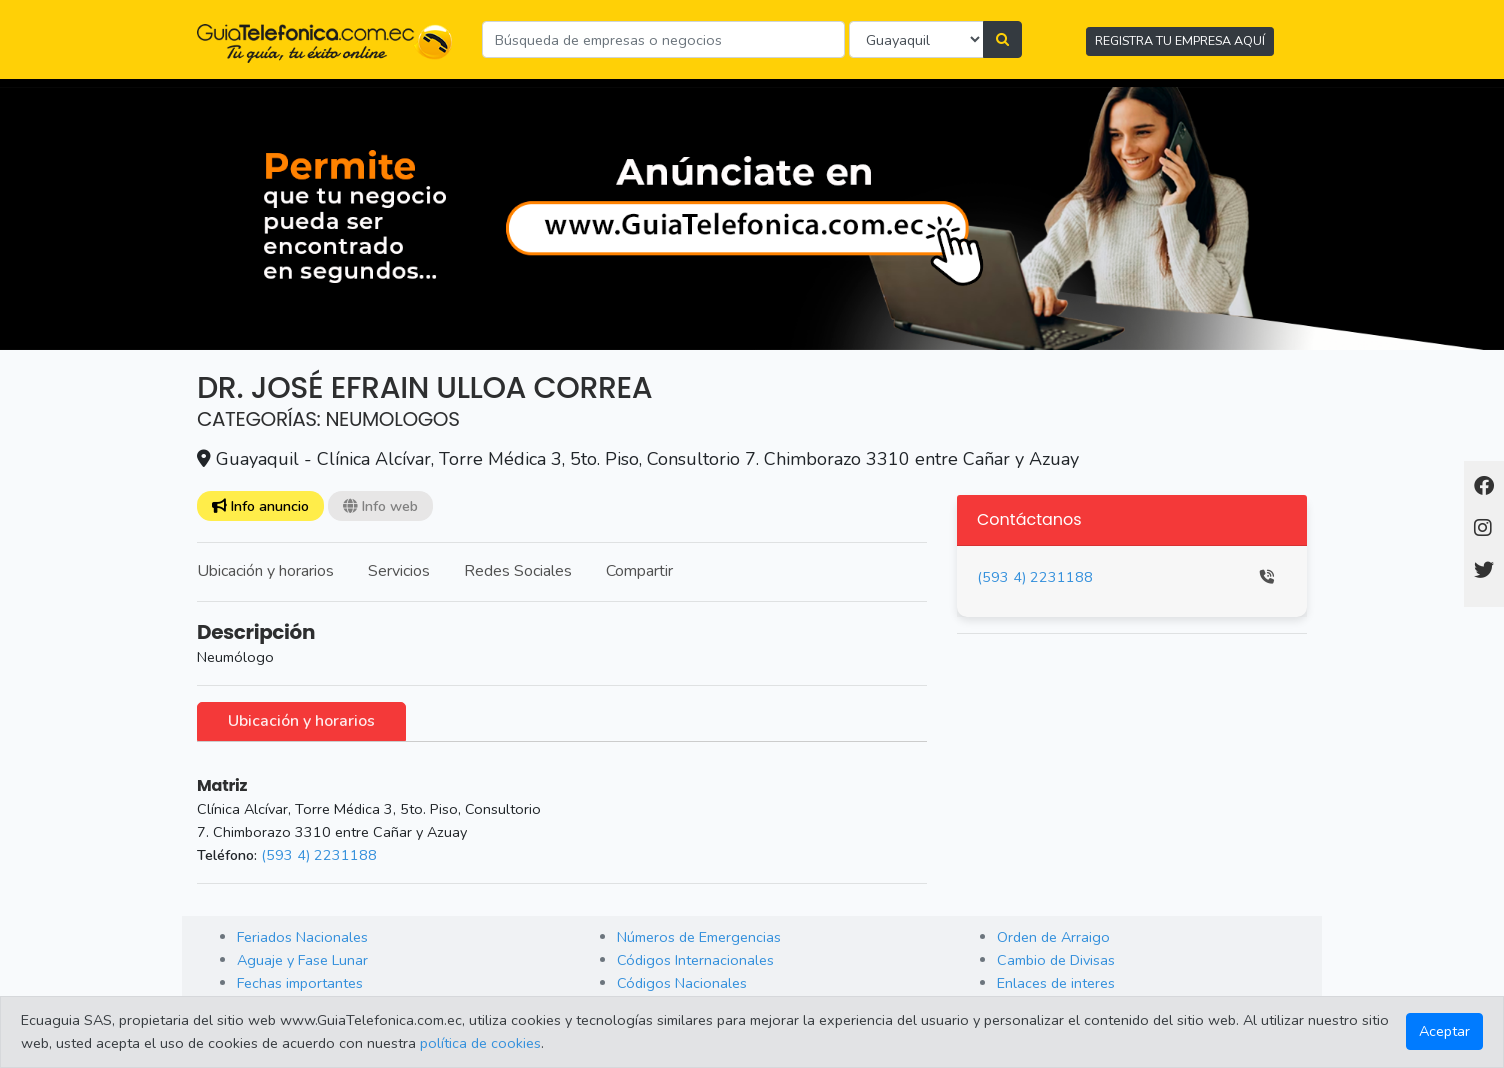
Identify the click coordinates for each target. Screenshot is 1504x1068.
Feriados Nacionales (302, 937)
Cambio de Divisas (1056, 960)
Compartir (639, 571)
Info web (380, 506)
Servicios (399, 571)
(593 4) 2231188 (319, 855)
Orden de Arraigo (1053, 937)
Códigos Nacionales (682, 983)
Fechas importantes (300, 983)
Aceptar (1444, 1031)
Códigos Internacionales (695, 960)
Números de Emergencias (699, 937)
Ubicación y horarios (265, 571)
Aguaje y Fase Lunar (302, 960)
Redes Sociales (518, 571)
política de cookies (480, 1043)
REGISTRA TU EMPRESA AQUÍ (1180, 40)
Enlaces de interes (1056, 983)
